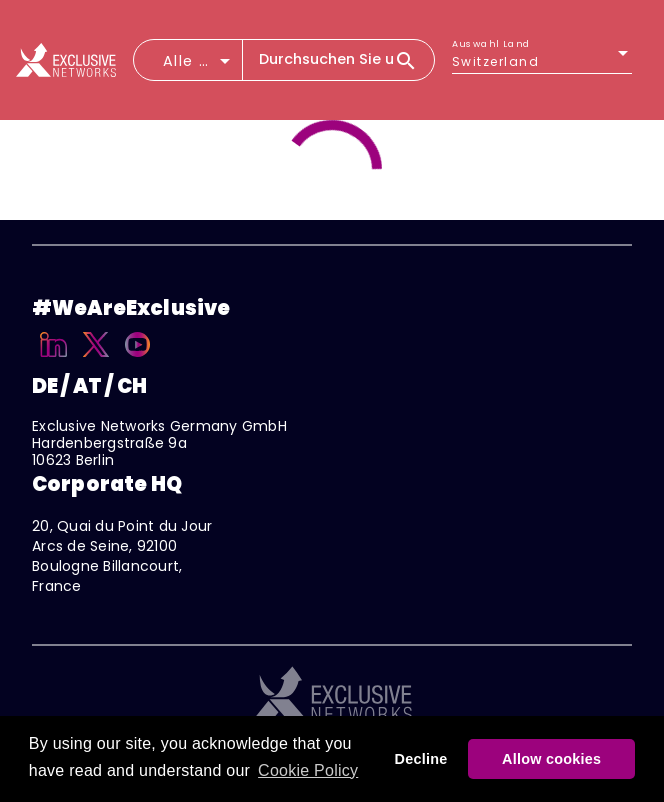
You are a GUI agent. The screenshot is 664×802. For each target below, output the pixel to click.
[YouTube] (137, 360)
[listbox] (542, 62)
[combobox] (198, 67)
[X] (96, 360)
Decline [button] (421, 759)
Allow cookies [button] (551, 759)
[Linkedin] (53, 360)
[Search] (414, 60)
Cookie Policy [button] (308, 770)
